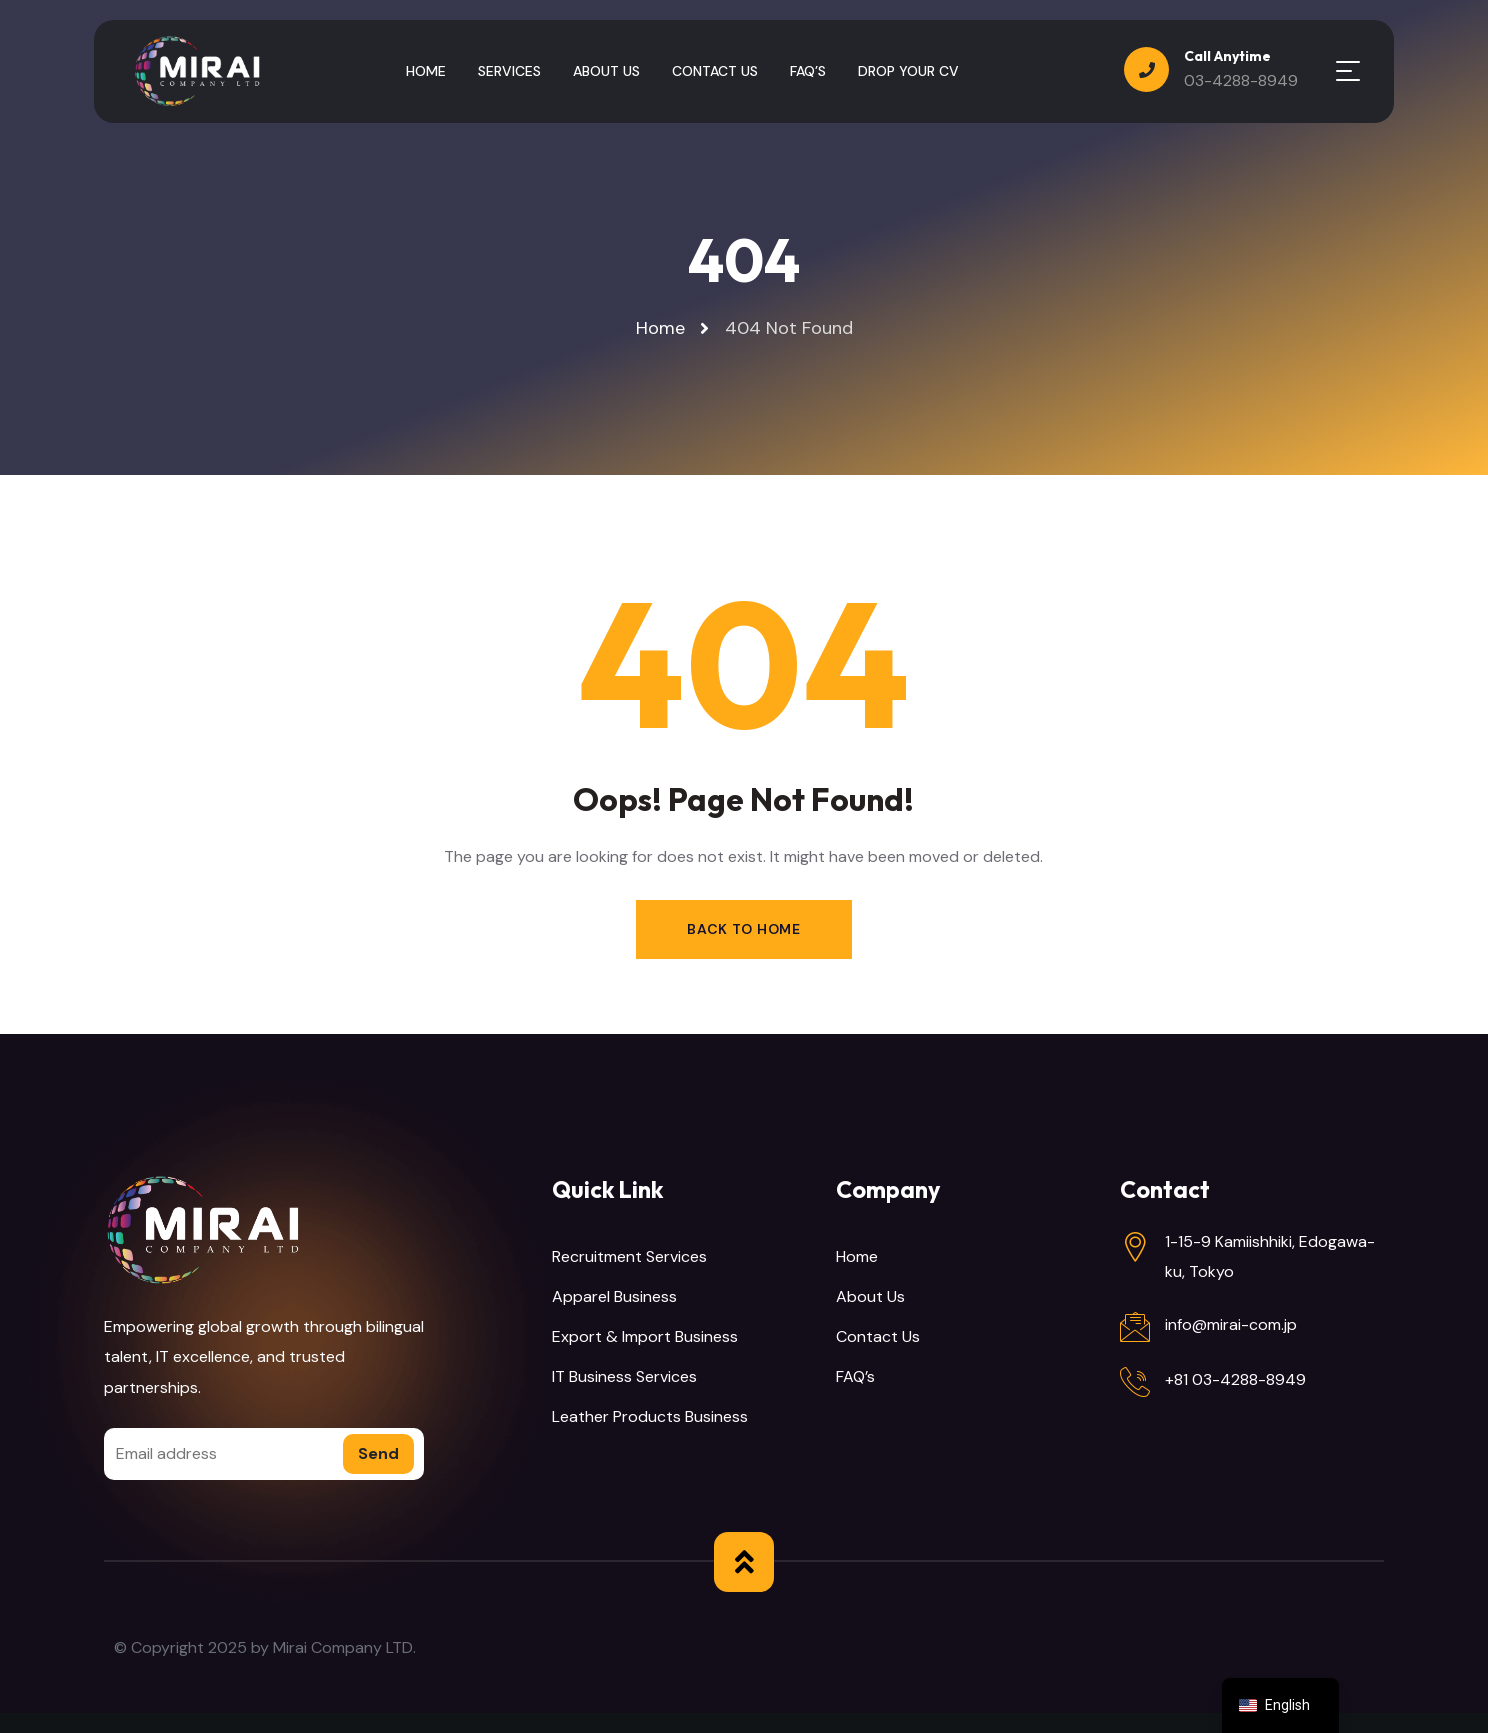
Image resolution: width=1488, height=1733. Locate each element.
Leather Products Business (650, 1416)
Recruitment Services (629, 1256)
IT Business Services (624, 1376)
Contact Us (878, 1336)
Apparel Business (614, 1296)
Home (857, 1256)
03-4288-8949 (1241, 80)
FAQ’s (855, 1376)
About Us (870, 1296)
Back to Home (743, 929)
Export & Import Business (645, 1336)
